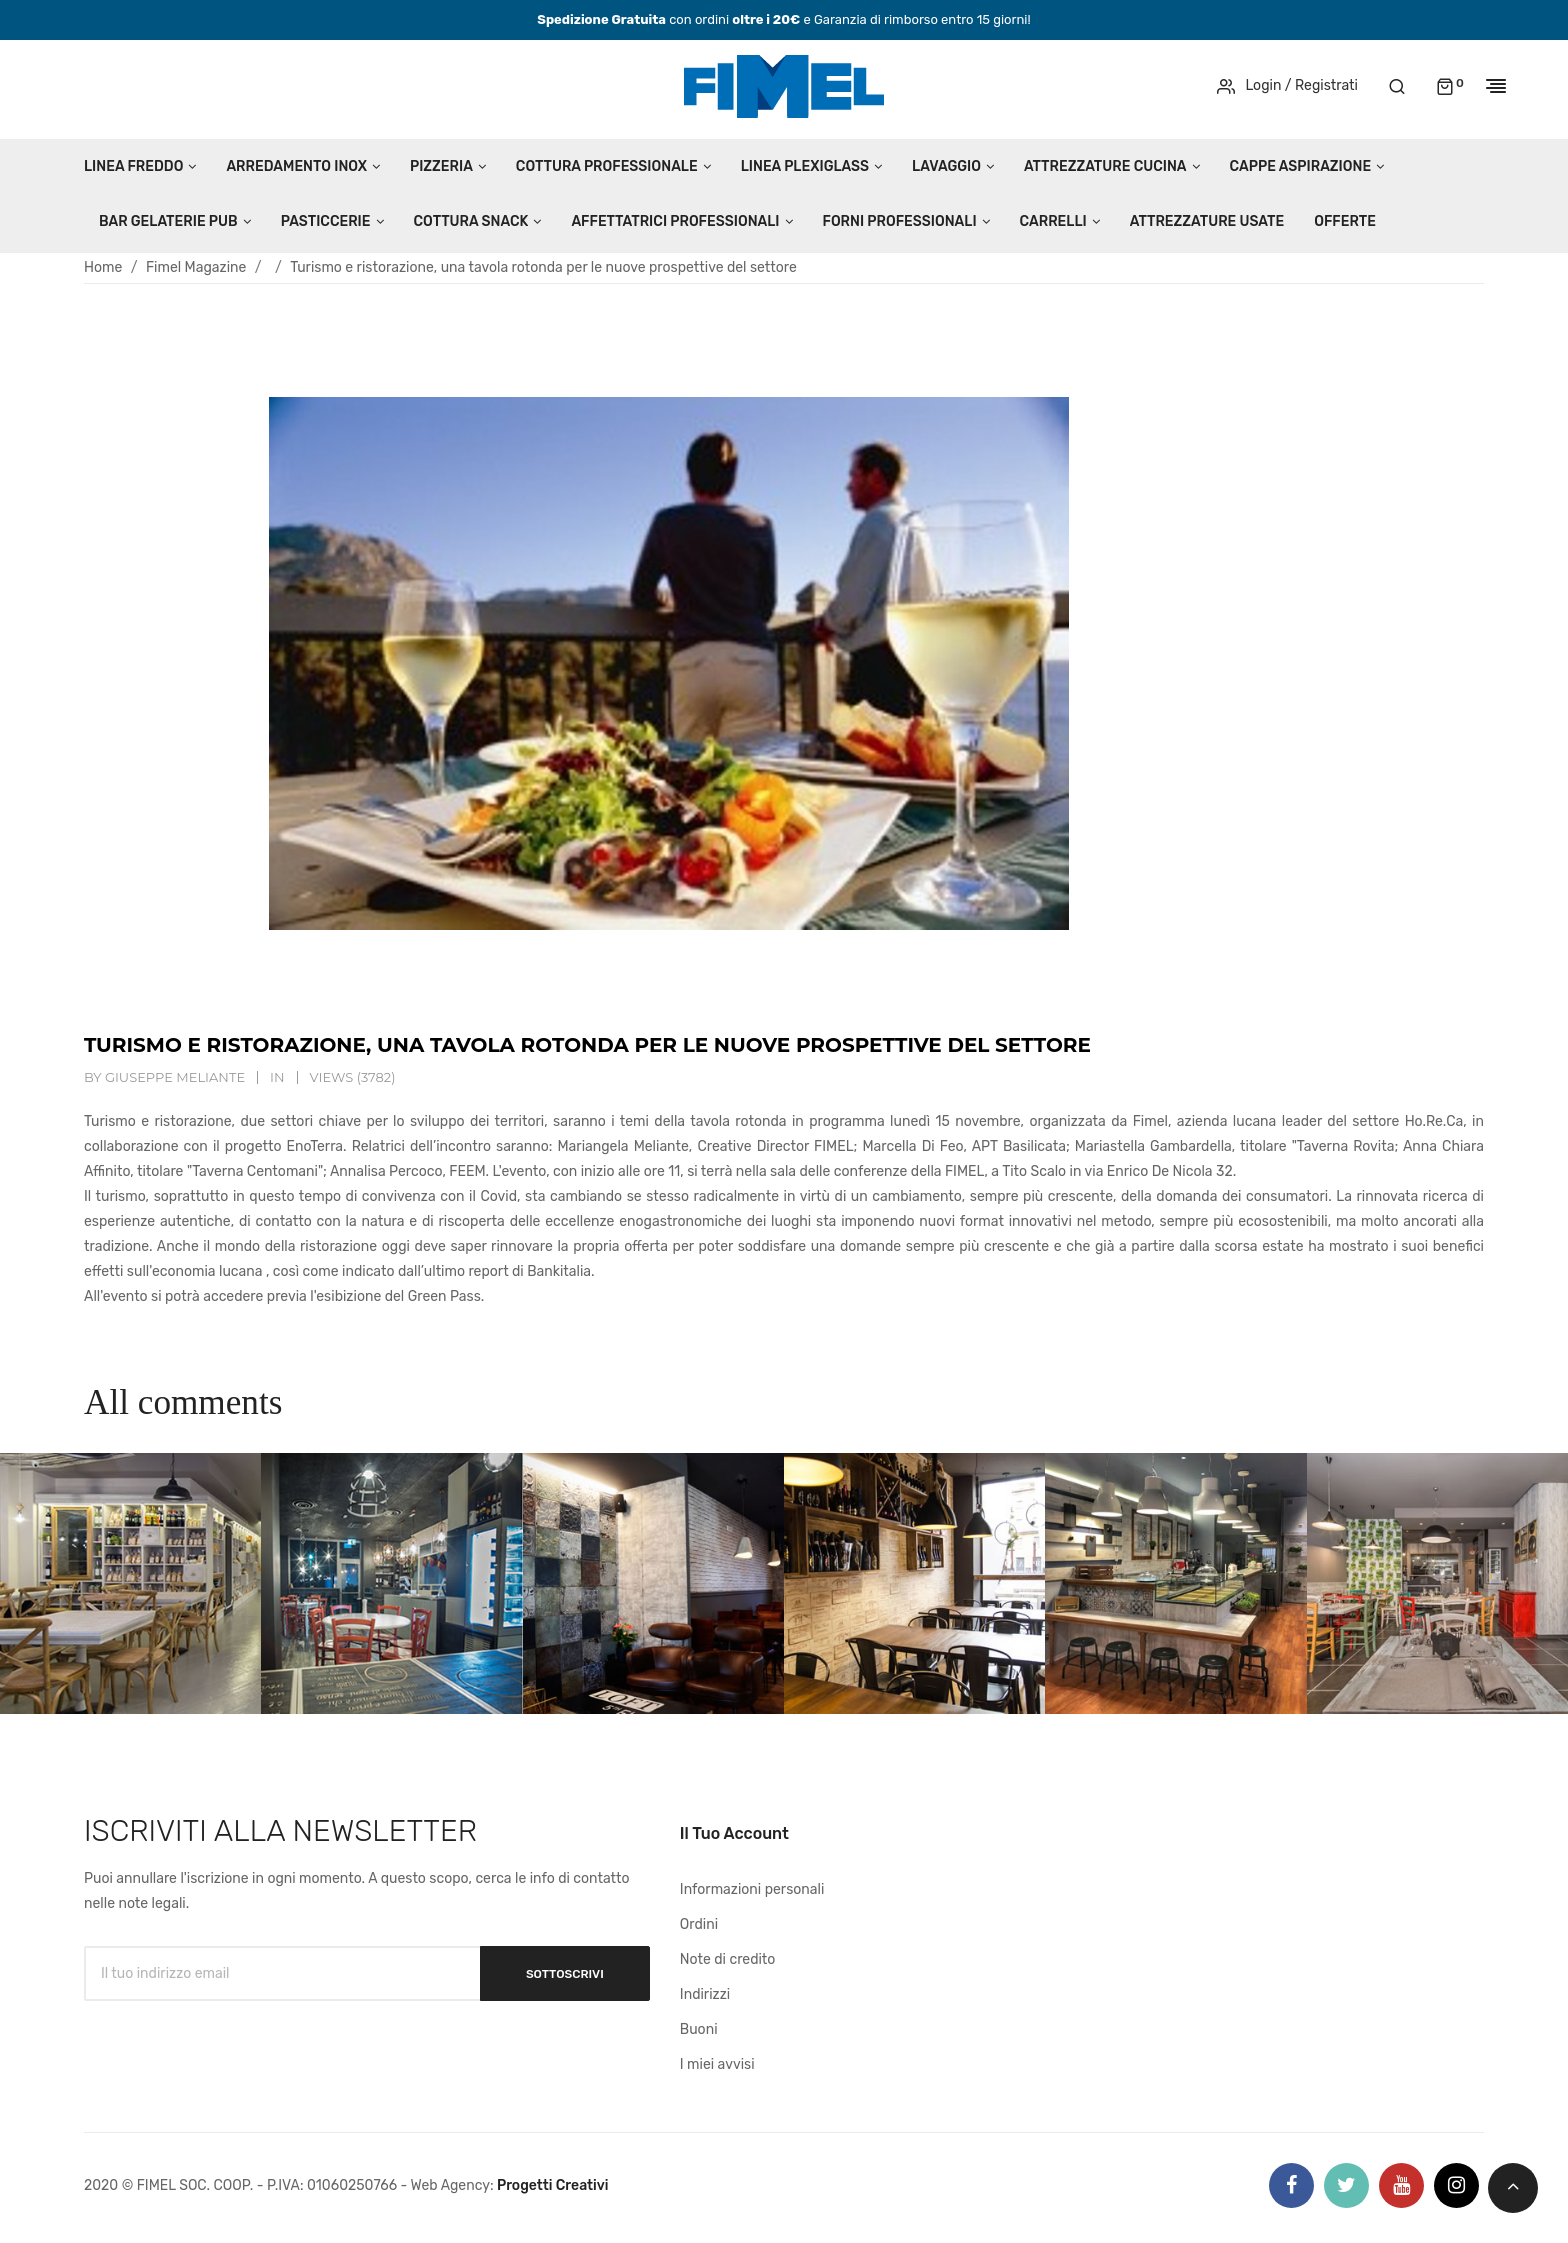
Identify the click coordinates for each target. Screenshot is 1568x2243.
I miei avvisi (717, 2064)
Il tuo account (734, 1833)
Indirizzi (705, 1994)
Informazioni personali (752, 1889)
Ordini (699, 1924)
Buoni (699, 2029)
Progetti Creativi (553, 2185)
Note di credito (728, 1959)
